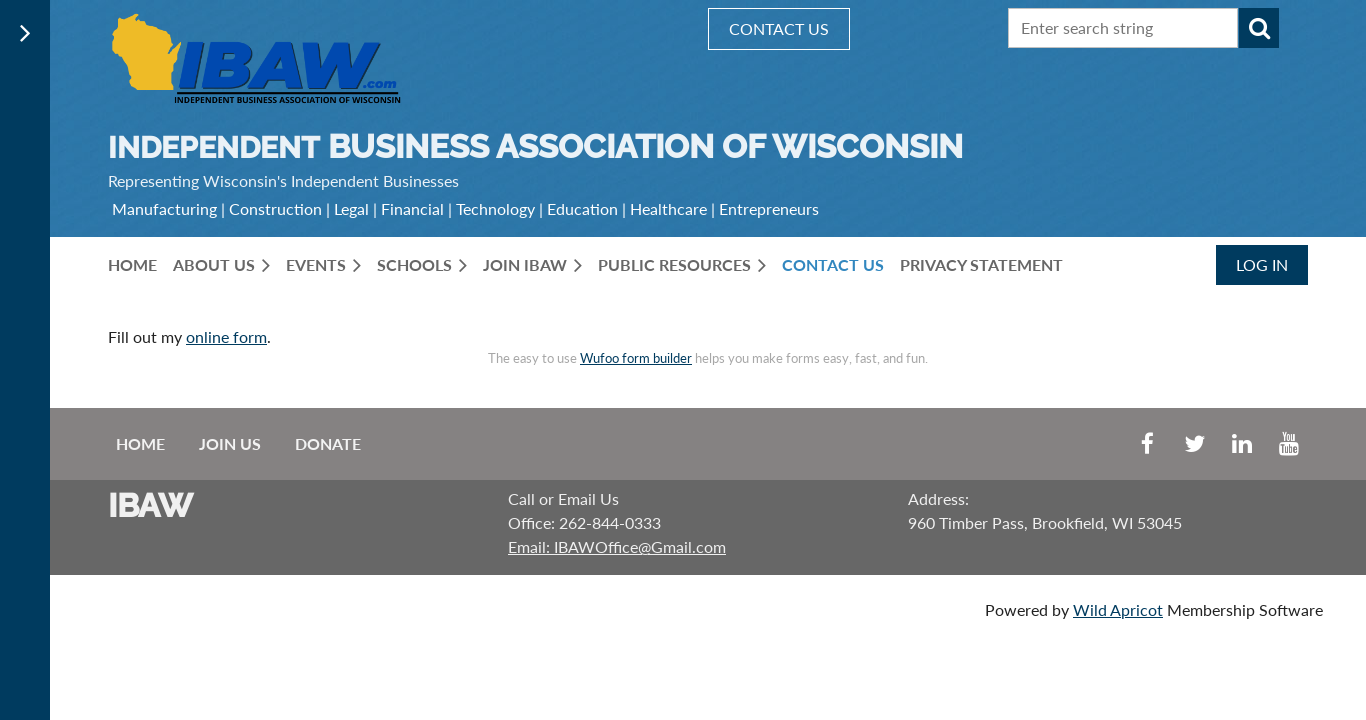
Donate (328, 443)
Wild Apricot (1118, 609)
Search (1259, 28)
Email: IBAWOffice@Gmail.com (617, 546)
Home (140, 443)
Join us (230, 443)
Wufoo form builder (636, 358)
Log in (1262, 264)
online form (226, 336)
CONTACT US (779, 28)
